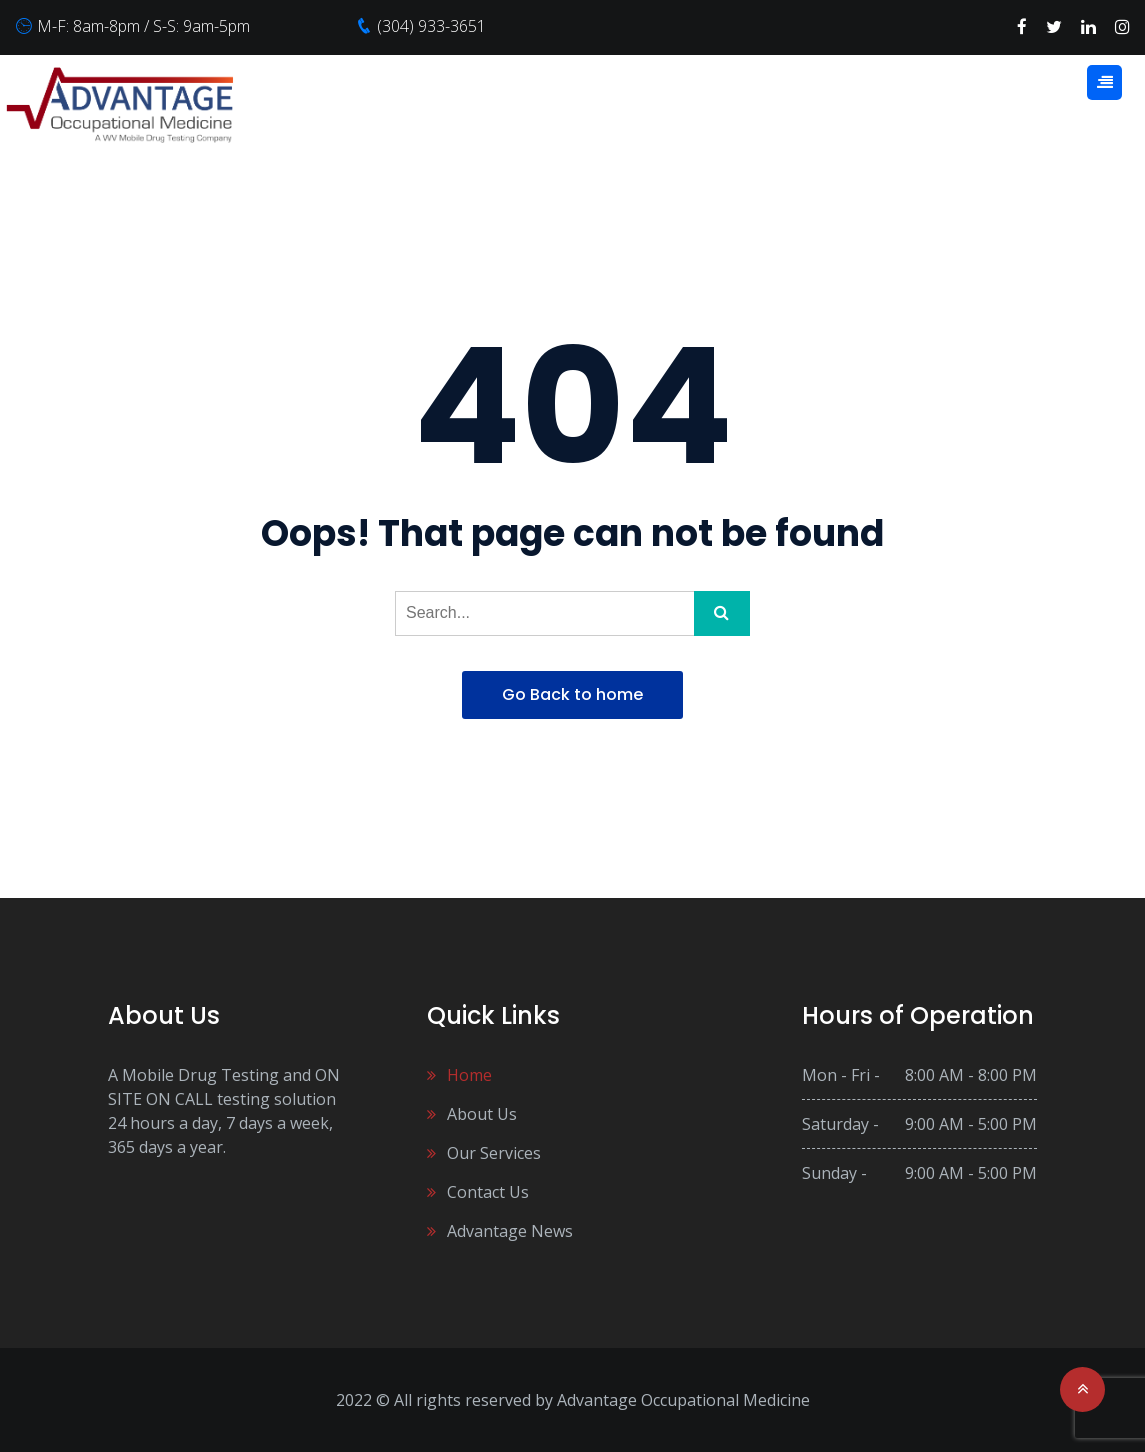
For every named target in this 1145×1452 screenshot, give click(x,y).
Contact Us (488, 1192)
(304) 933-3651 (431, 26)
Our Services (494, 1153)
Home (469, 1075)
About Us (482, 1114)
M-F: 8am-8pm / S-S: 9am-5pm (143, 26)
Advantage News (510, 1231)
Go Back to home (572, 694)
